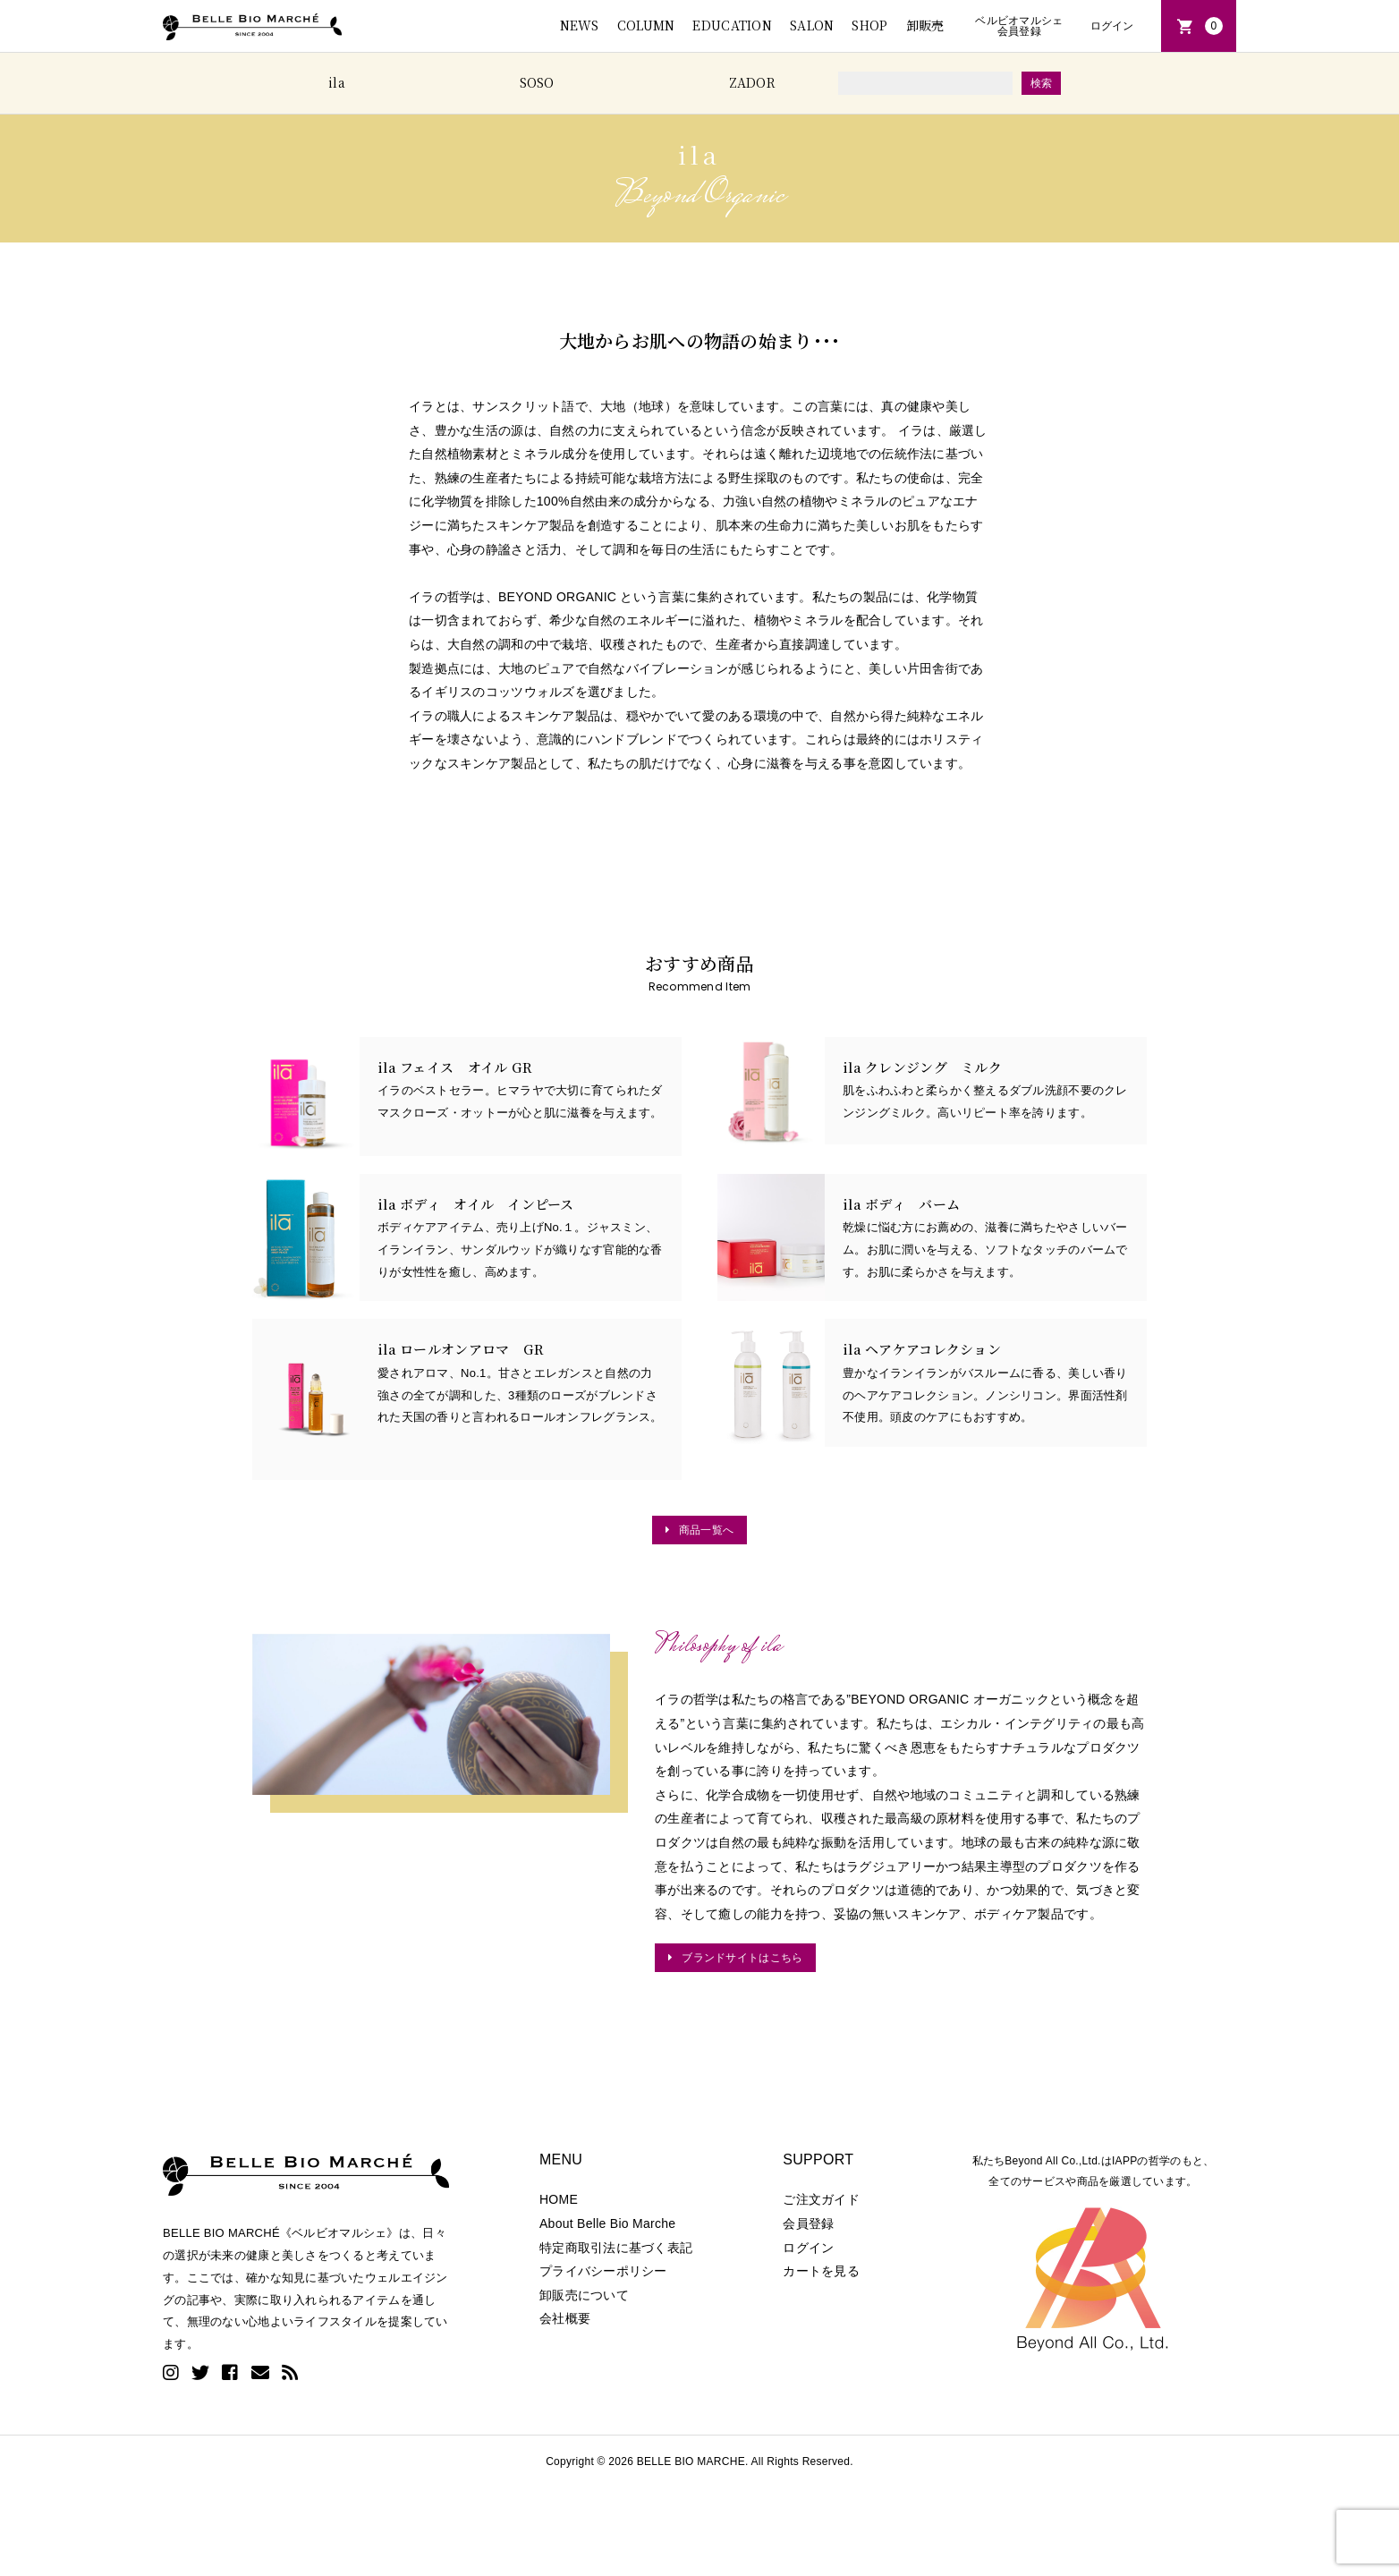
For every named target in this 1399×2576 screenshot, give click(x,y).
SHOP (869, 25)
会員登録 (808, 2223)
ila (336, 82)
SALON (812, 25)
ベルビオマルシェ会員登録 (1019, 26)
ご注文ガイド (821, 2199)
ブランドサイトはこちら (742, 1957)
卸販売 (925, 25)
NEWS (579, 25)
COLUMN (646, 25)
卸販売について (584, 2295)
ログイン (1112, 26)
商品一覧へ (706, 1529)
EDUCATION (732, 25)
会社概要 (564, 2318)
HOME (558, 2199)
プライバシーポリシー (603, 2271)
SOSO (537, 82)
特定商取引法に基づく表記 (615, 2247)
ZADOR (752, 82)
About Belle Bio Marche (607, 2223)
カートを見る (821, 2271)
